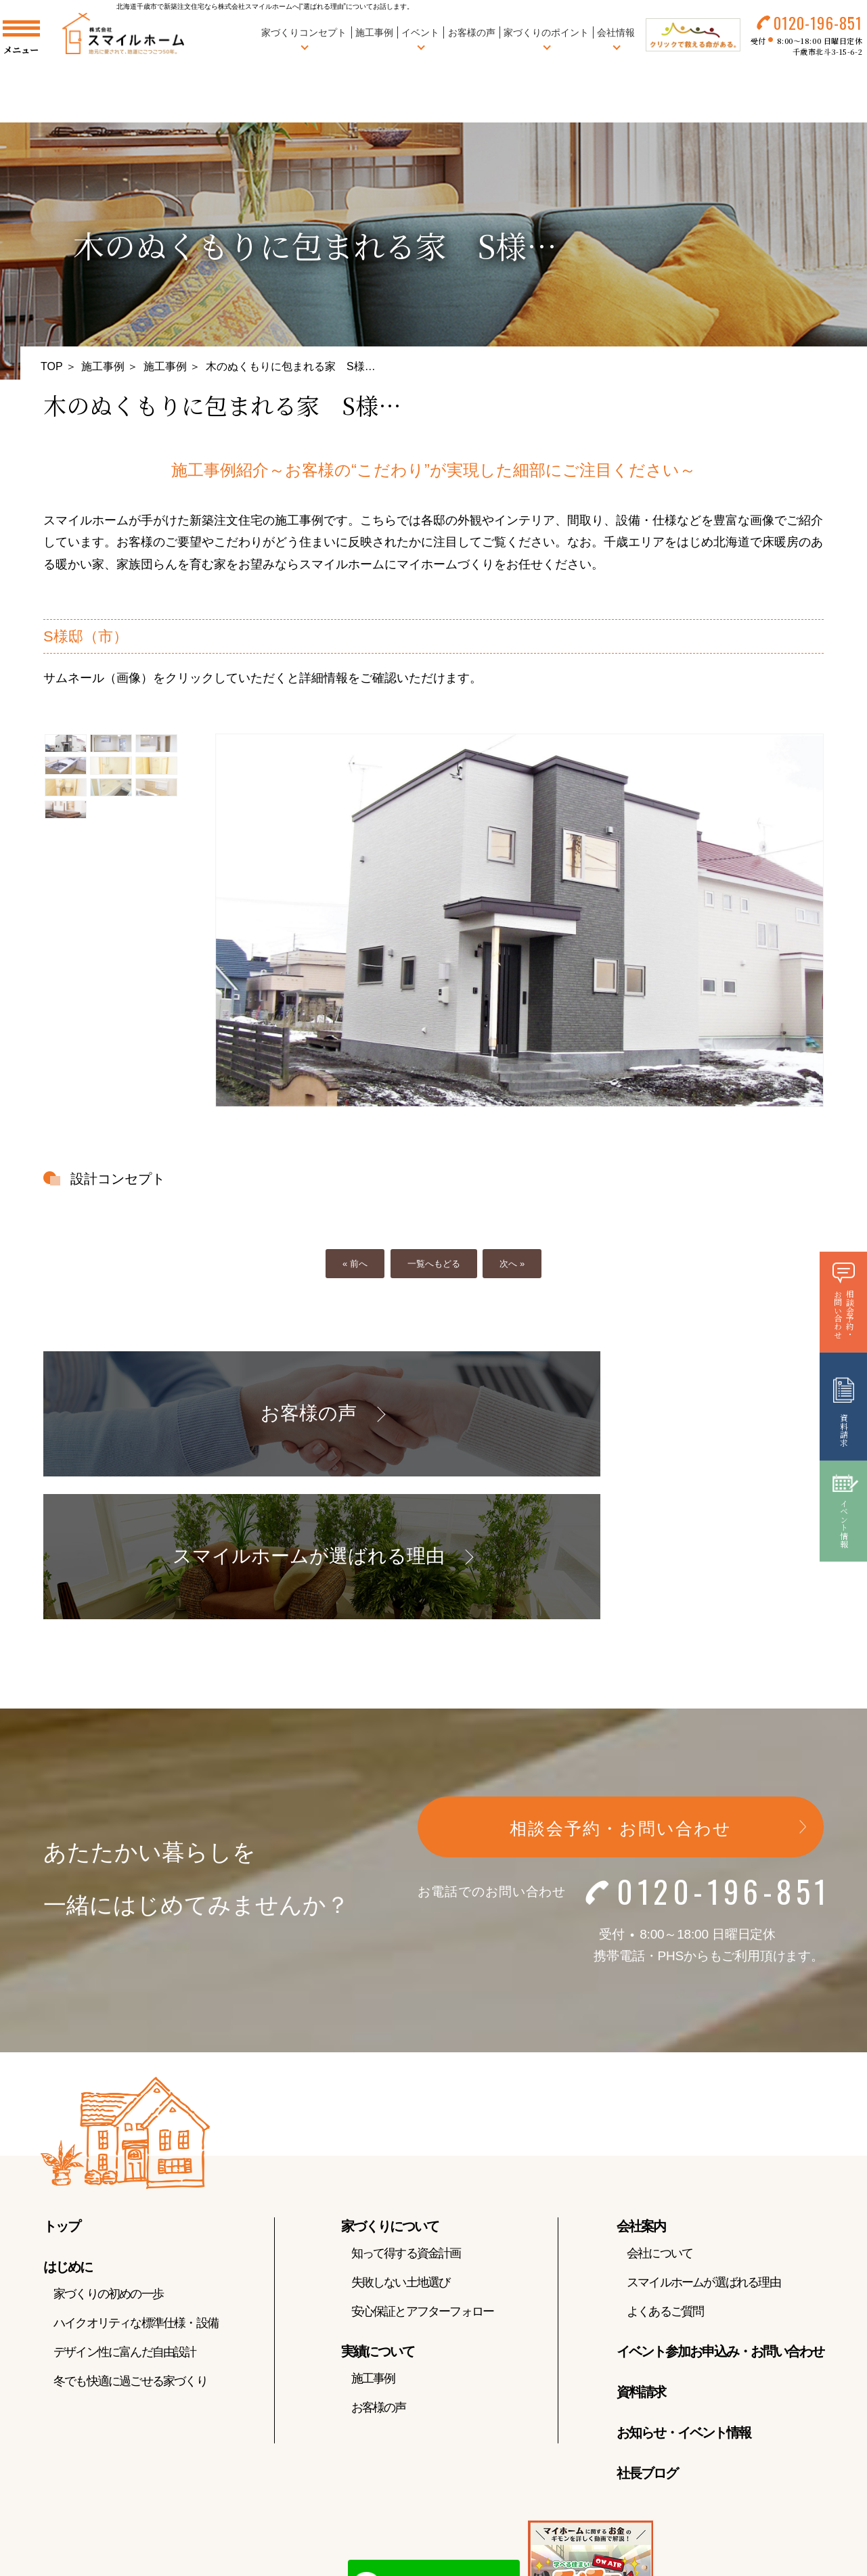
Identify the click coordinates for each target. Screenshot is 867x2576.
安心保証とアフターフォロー (422, 2177)
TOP (52, 366)
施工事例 (363, 40)
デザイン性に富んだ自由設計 (124, 2218)
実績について (377, 2217)
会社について (659, 2119)
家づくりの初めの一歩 (108, 2160)
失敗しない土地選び (400, 2148)
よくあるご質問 (665, 2177)
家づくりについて (390, 2092)
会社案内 (641, 2092)
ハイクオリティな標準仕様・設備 (135, 2189)
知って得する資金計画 (406, 2119)
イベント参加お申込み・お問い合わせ (720, 2217)
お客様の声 (459, 40)
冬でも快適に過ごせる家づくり (130, 2247)
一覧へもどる (433, 1264)
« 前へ (355, 1264)
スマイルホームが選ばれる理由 (703, 2148)
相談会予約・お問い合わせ (621, 1694)
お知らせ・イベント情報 (684, 2298)
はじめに (67, 2132)
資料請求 (641, 2258)
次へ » (512, 1264)
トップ (61, 2092)
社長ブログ (647, 2339)
